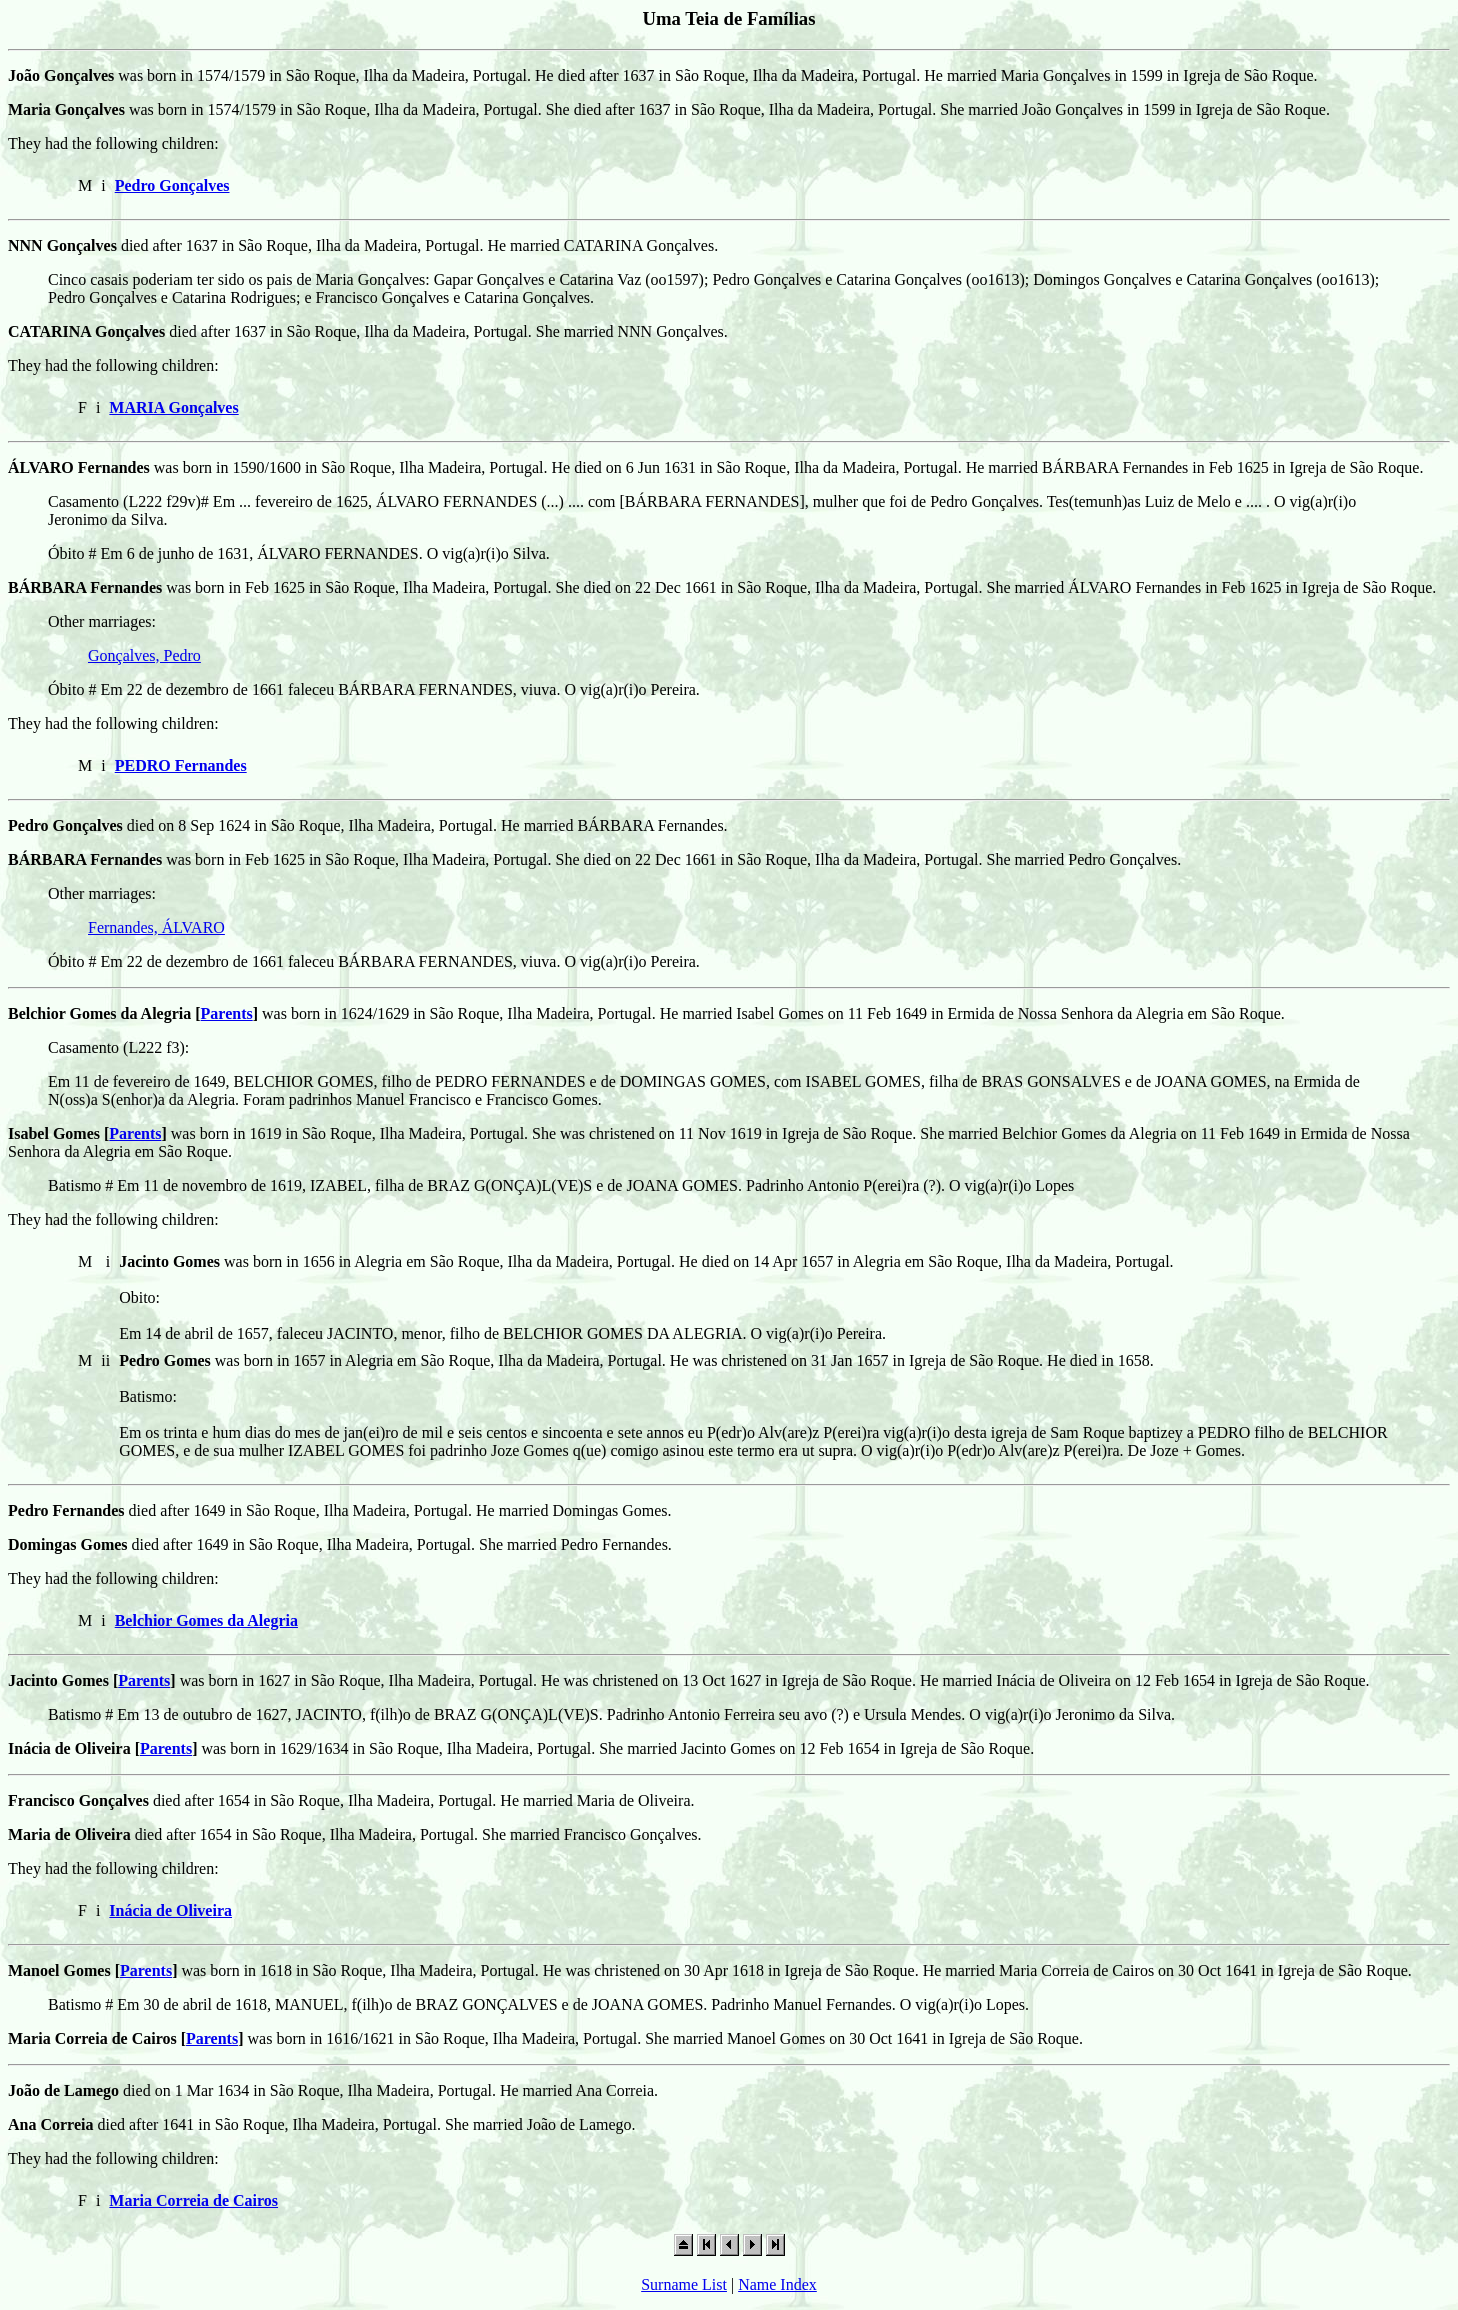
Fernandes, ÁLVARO (156, 927)
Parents (227, 1013)
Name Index (777, 2284)
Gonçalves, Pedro (144, 655)
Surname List (684, 2284)
